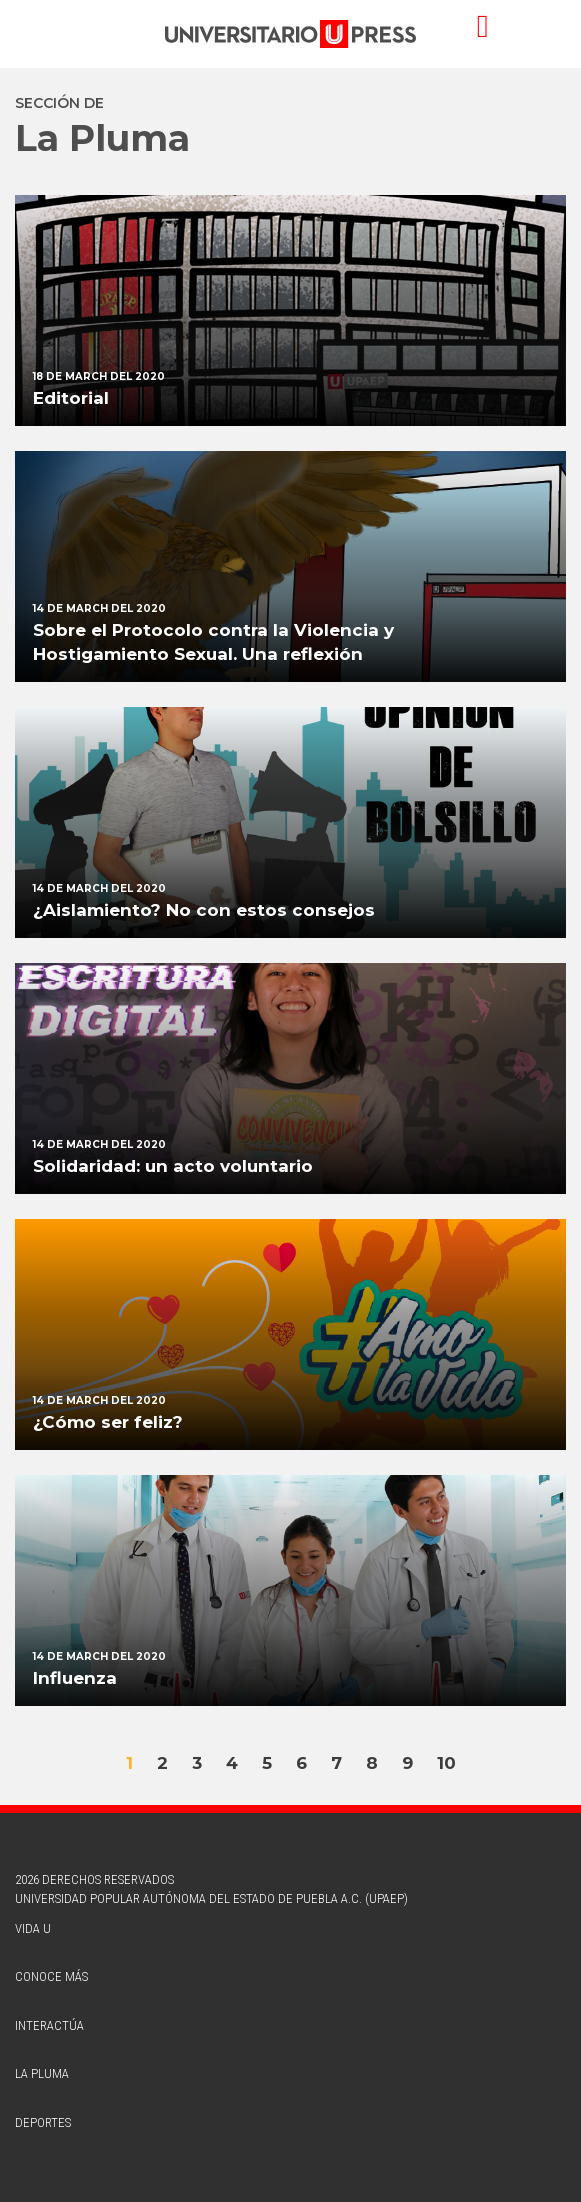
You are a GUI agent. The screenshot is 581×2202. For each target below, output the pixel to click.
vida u (33, 1928)
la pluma (42, 2073)
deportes (43, 2122)
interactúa (49, 2025)
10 (446, 1763)
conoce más (51, 1976)
